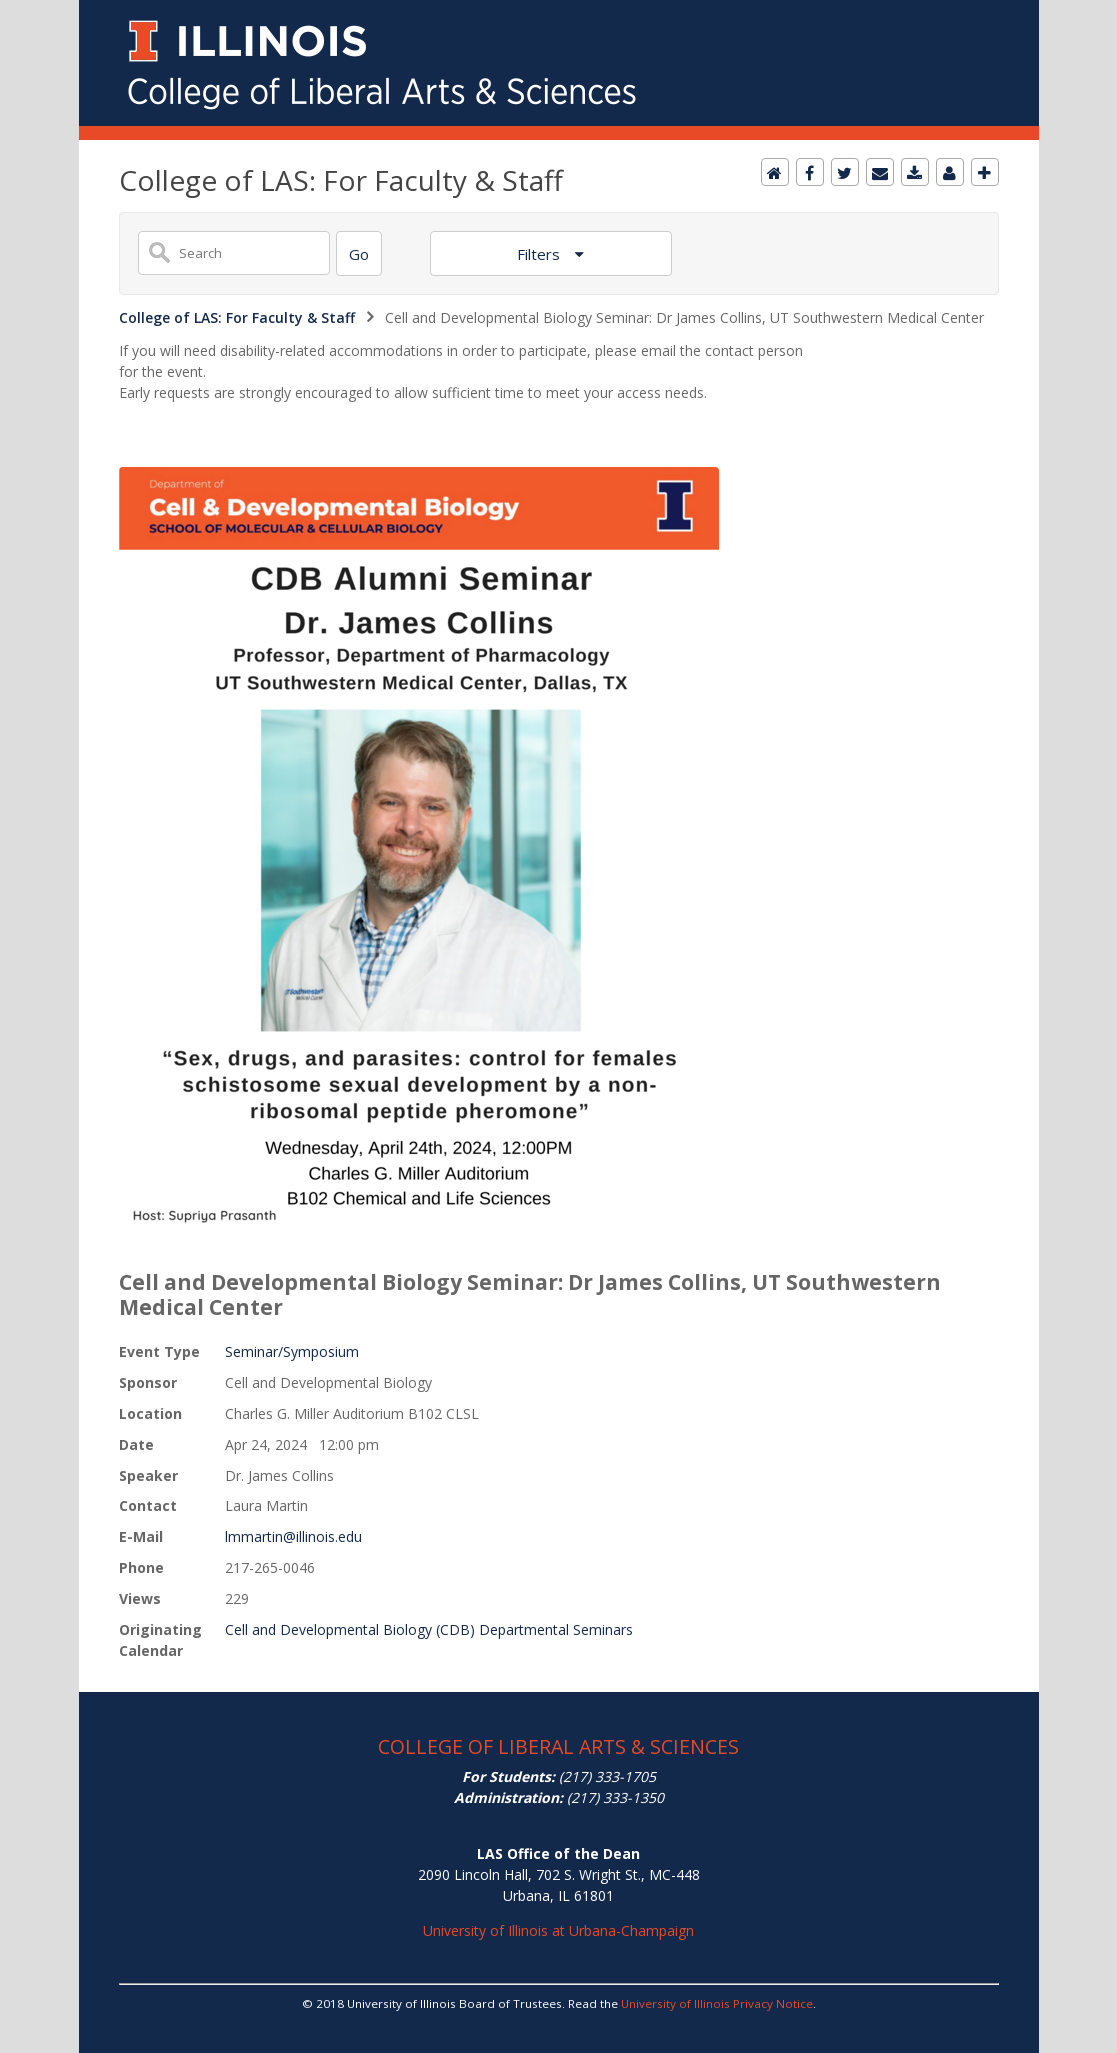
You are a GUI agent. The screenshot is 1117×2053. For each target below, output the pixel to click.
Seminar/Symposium (292, 1351)
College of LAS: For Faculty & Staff (237, 317)
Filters (540, 254)
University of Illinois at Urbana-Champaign (558, 1930)
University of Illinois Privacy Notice (717, 2003)
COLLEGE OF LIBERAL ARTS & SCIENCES (558, 1746)
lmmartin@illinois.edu (293, 1536)
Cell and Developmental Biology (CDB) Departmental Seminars (429, 1629)
